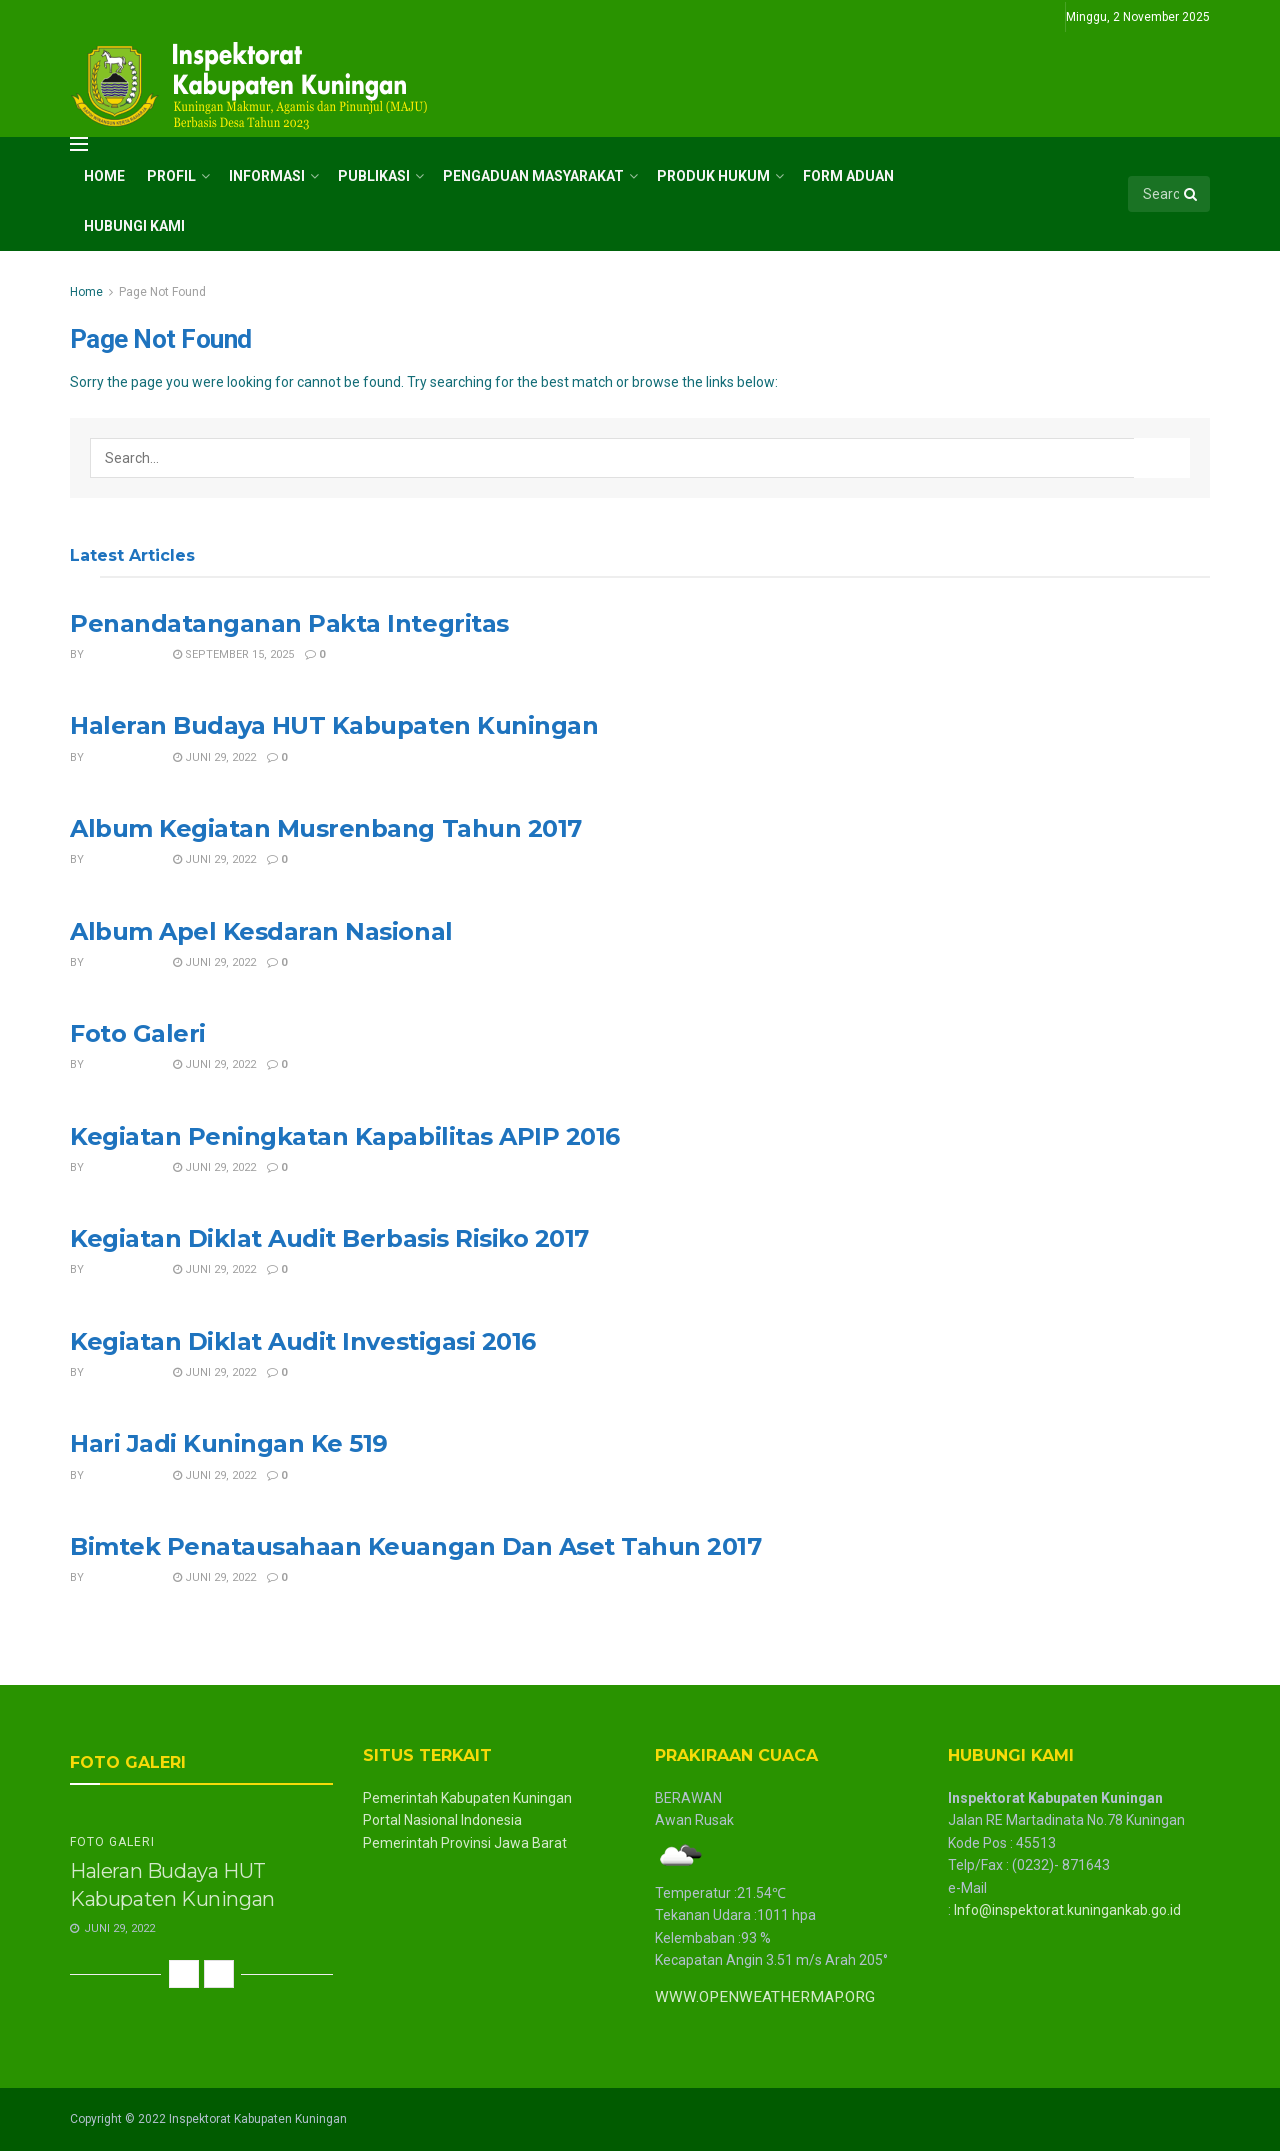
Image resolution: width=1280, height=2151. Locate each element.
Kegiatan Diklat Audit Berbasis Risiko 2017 (329, 1238)
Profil (171, 176)
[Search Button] (1192, 194)
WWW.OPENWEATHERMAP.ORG (765, 1997)
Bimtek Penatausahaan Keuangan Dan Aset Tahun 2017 (415, 1546)
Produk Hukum (713, 176)
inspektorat (124, 654)
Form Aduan (848, 176)
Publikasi (374, 176)
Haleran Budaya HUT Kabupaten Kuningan (334, 725)
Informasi (267, 176)
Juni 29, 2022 (214, 757)
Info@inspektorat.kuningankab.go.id (1067, 1910)
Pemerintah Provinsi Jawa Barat (465, 1843)
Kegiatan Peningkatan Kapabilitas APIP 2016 (345, 1136)
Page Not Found (162, 292)
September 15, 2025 (233, 654)
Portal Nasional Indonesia (442, 1820)
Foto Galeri (138, 1033)
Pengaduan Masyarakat (533, 176)
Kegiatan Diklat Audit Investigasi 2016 (303, 1341)
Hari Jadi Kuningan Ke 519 (229, 1443)
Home (104, 176)
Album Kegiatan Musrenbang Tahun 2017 (326, 828)
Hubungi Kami (134, 226)
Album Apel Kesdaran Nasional (261, 931)
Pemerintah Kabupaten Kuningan (467, 1798)
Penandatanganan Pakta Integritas (289, 623)
